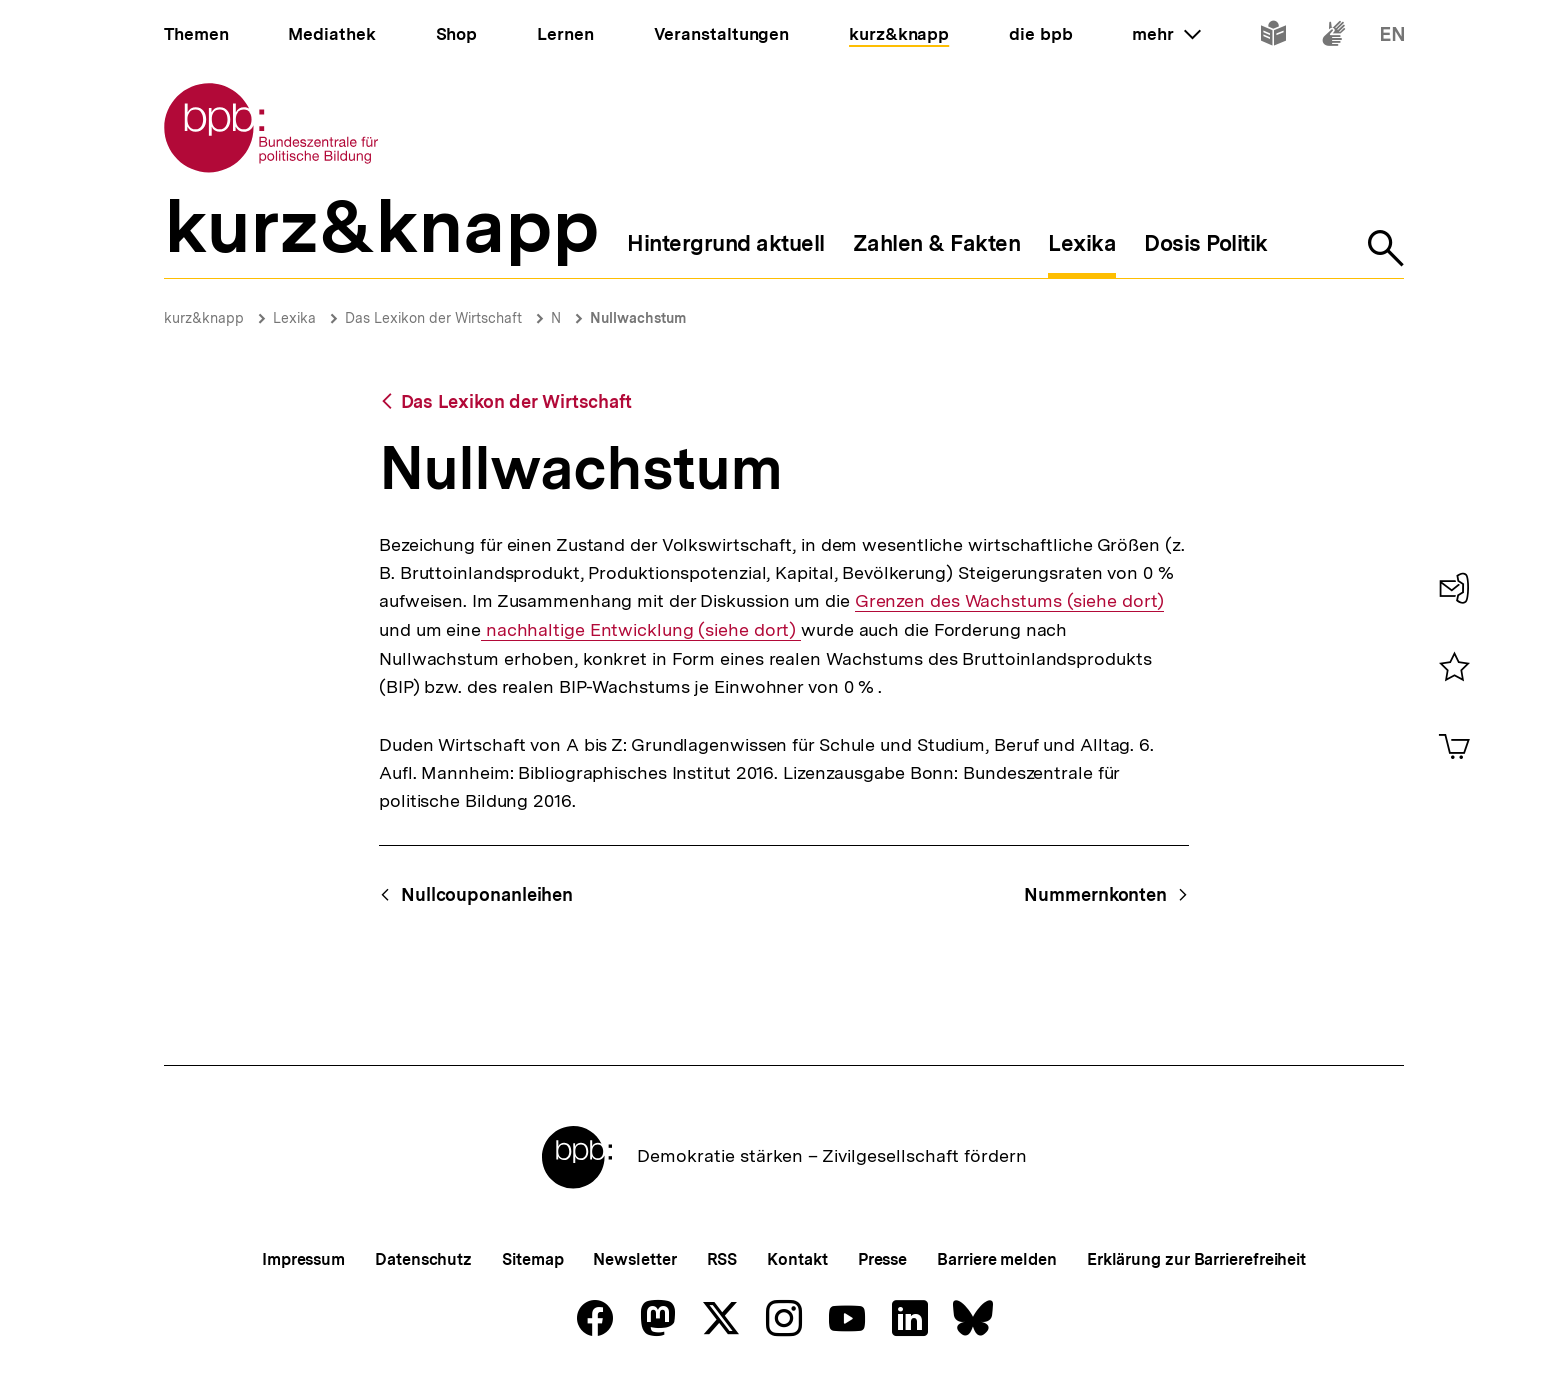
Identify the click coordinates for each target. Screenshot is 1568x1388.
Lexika (294, 318)
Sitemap (532, 1259)
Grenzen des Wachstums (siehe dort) (1010, 601)
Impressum (303, 1259)
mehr (1166, 34)
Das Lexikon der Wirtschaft (433, 318)
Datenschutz (423, 1259)
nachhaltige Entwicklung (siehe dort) (641, 630)
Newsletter (634, 1259)
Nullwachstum (638, 318)
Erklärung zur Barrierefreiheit (1196, 1259)
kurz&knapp (204, 318)
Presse (882, 1259)
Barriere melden (997, 1259)
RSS (722, 1259)
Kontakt (797, 1259)
